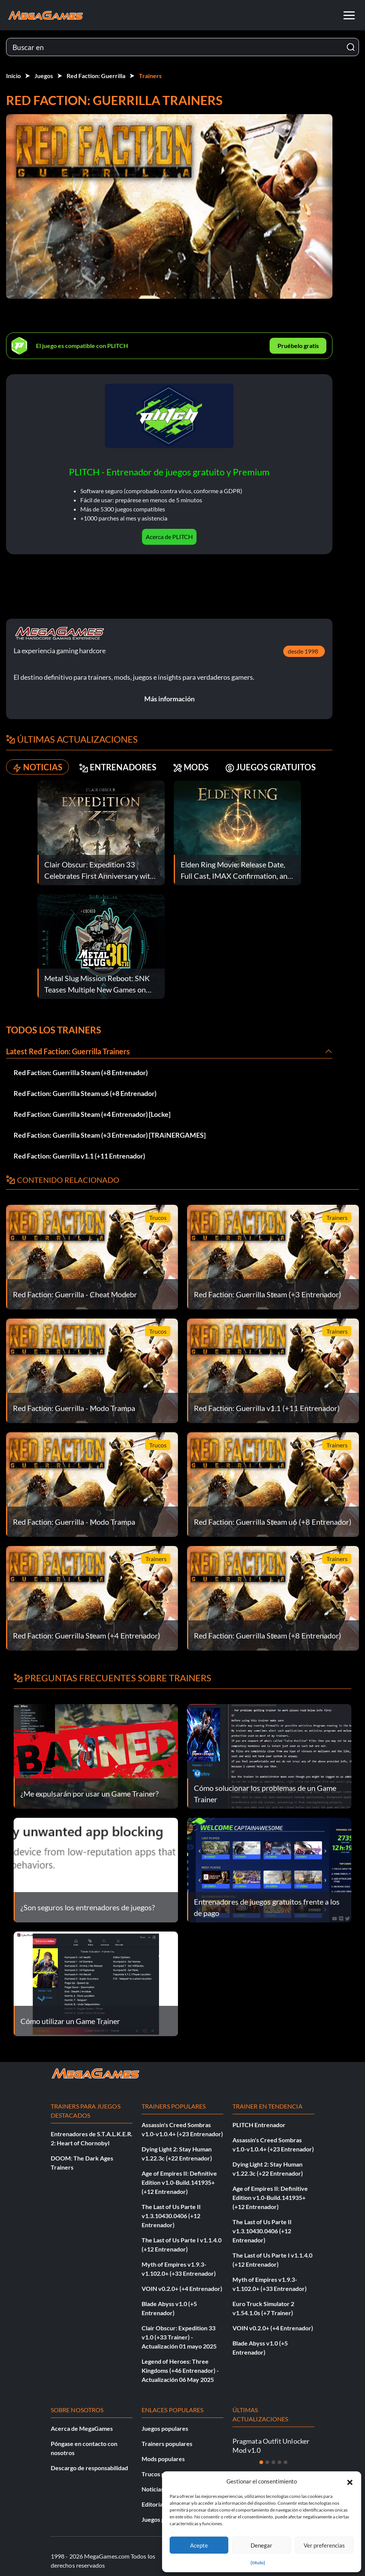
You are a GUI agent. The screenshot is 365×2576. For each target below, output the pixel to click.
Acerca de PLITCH (169, 536)
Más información (169, 699)
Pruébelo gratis (298, 345)
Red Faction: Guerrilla (96, 75)
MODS (191, 767)
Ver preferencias (324, 2545)
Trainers (150, 75)
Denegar (261, 2545)
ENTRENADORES (117, 767)
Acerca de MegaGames (82, 2428)
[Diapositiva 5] (285, 2462)
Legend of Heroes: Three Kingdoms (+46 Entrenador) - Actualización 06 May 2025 (180, 2370)
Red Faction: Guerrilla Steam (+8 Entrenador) (81, 1072)
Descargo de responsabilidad (89, 2467)
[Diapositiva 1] (261, 2462)
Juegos (43, 75)
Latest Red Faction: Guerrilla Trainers (68, 1051)
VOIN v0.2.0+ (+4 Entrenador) (182, 2288)
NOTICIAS (37, 767)
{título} (258, 2562)
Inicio (13, 75)
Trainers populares (167, 2443)
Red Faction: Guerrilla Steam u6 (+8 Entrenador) (85, 1093)
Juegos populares (165, 2428)
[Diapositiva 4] (279, 2462)
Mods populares (163, 2458)
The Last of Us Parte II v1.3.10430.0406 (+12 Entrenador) (171, 2215)
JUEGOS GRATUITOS (270, 767)
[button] (350, 2481)
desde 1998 (303, 651)
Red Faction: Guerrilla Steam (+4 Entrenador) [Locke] (92, 1114)
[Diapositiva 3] (273, 2462)
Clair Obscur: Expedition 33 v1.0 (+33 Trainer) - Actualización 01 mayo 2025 (179, 2337)
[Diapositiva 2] (267, 2462)
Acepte (199, 2545)
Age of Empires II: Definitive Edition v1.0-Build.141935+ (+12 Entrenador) (179, 2182)
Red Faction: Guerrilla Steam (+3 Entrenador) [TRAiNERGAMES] (110, 1135)
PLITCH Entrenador (258, 2124)
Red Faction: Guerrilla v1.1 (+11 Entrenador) (79, 1156)
